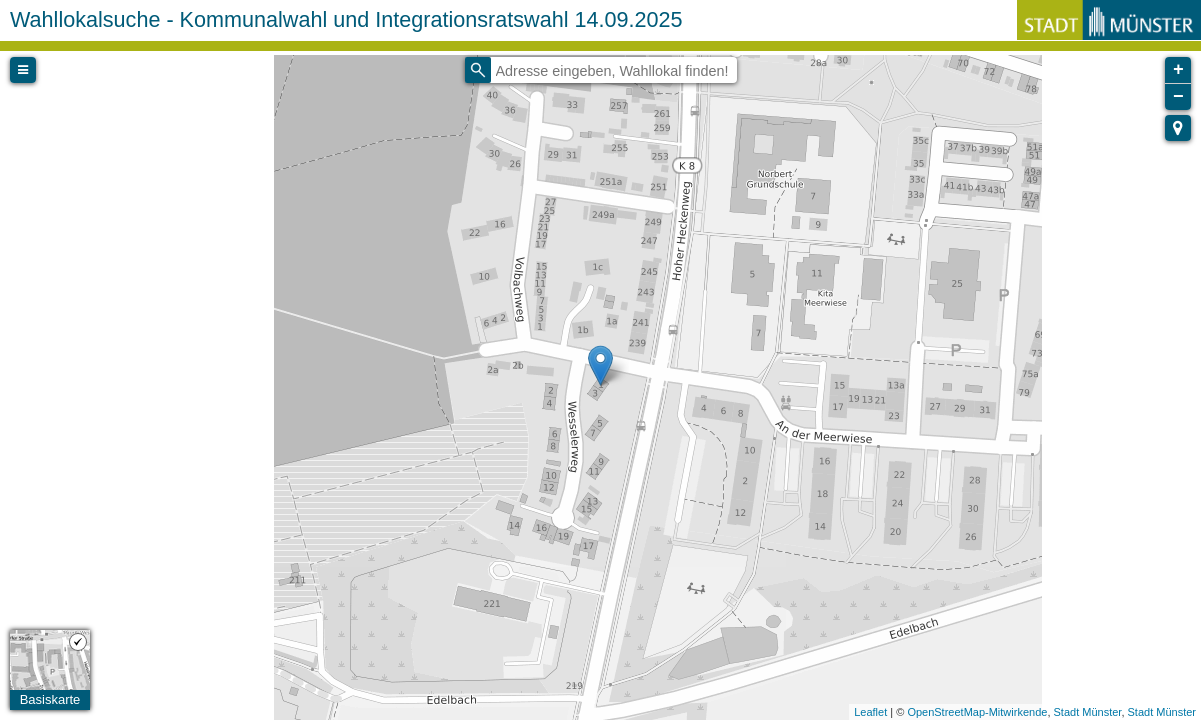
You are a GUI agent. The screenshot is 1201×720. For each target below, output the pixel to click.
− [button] (1178, 97)
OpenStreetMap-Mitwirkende (977, 712)
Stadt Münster (1088, 712)
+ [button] (1178, 70)
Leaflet (870, 712)
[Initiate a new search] (478, 70)
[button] (1178, 128)
